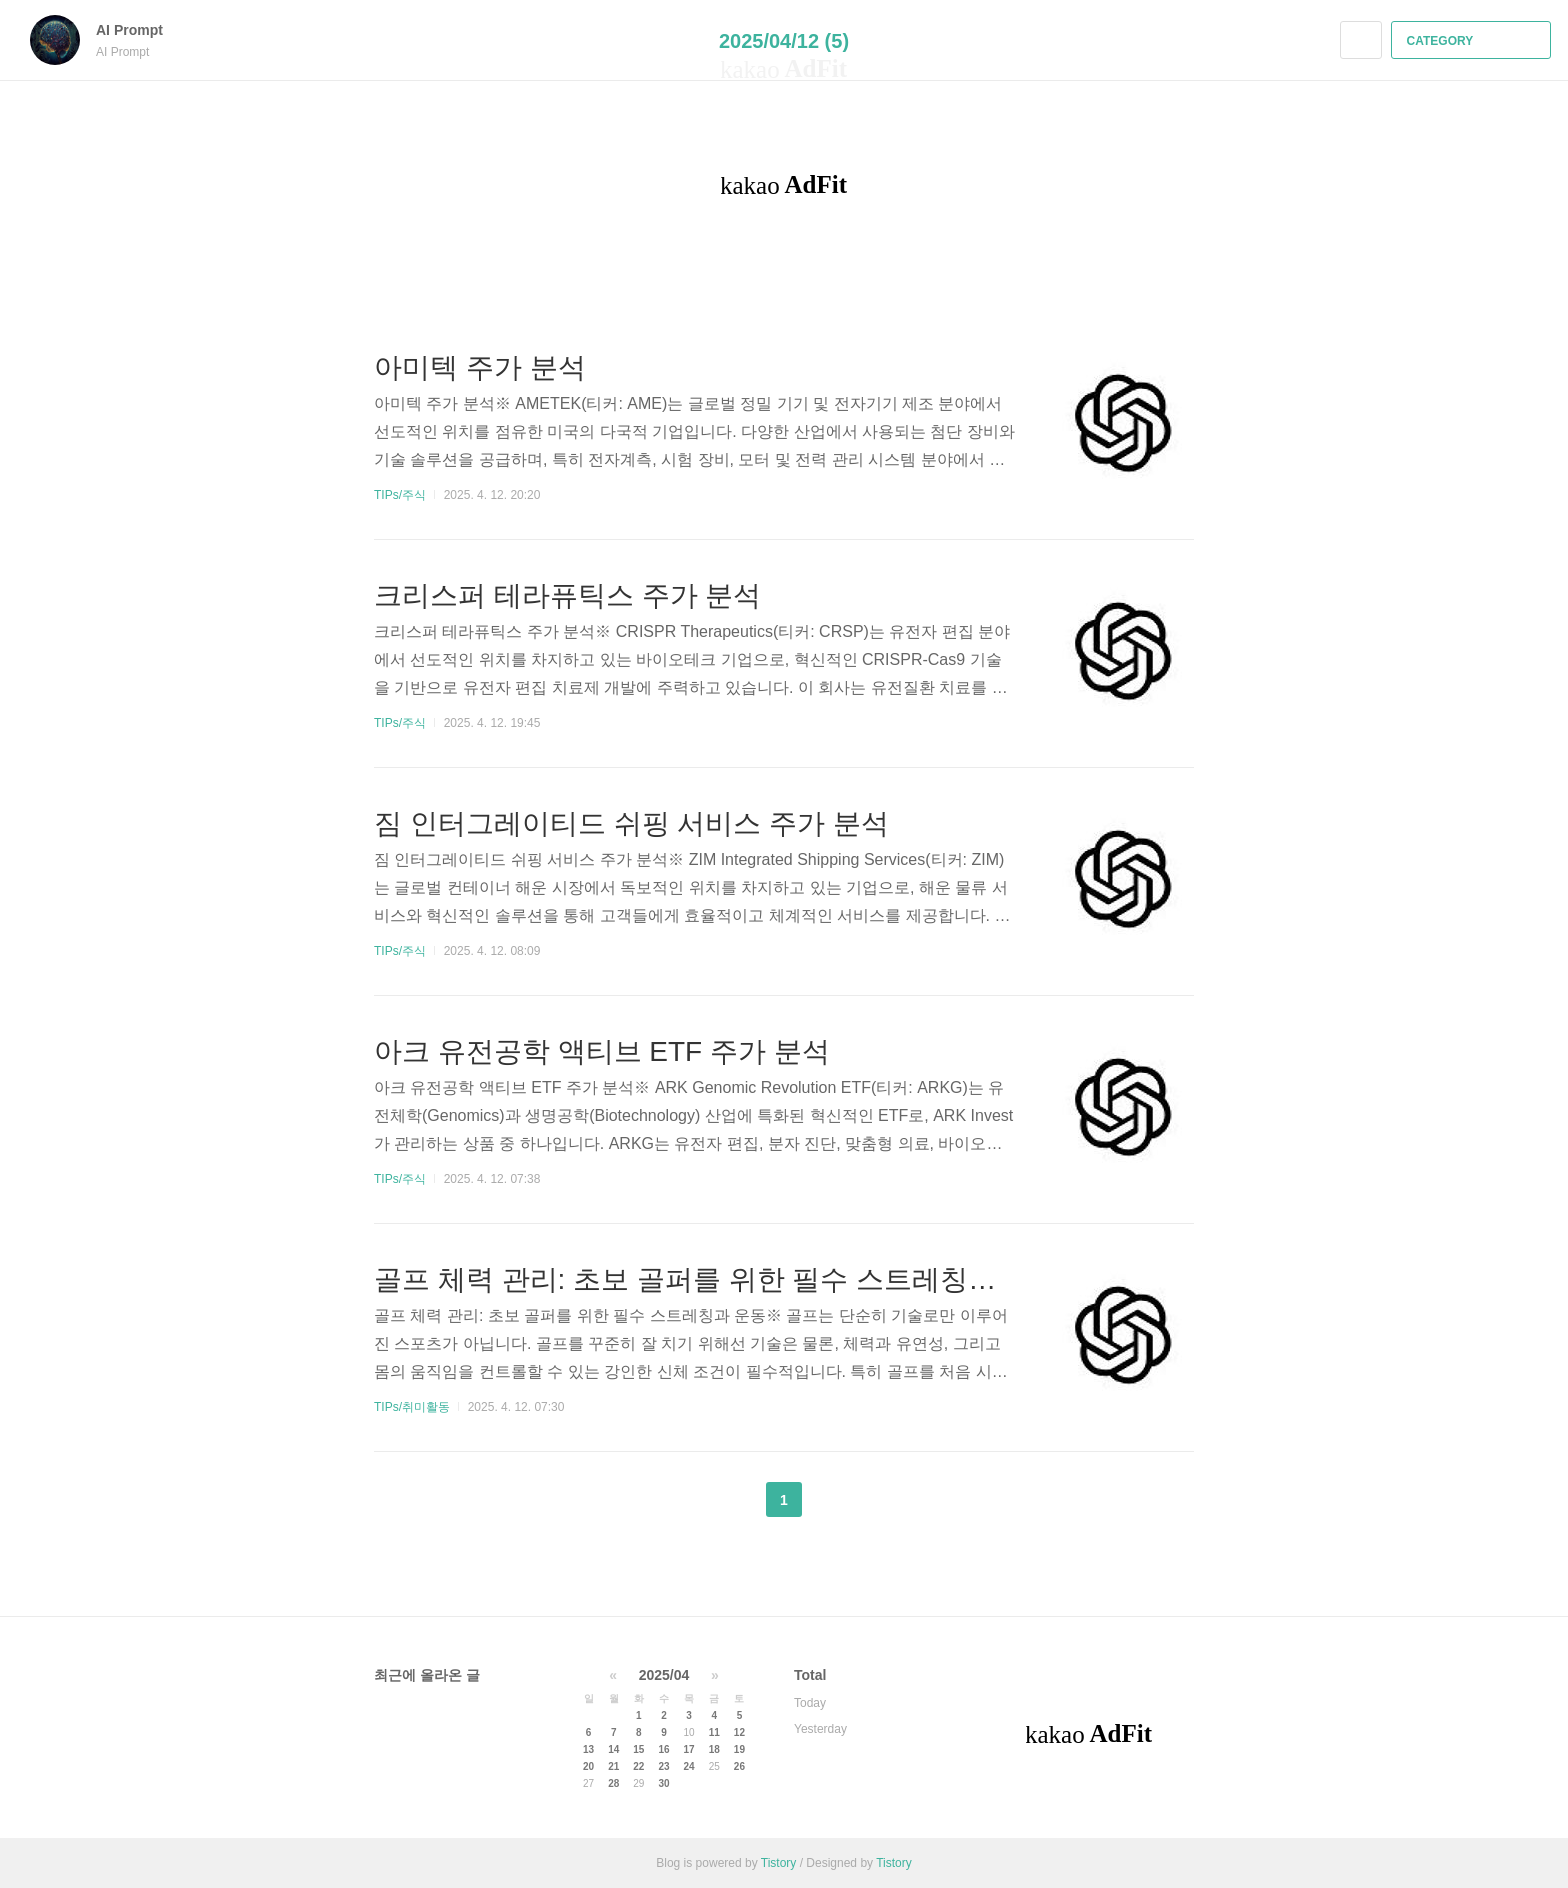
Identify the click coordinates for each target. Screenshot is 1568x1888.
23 (663, 1766)
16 (663, 1749)
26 (739, 1766)
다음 (834, 1500)
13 (588, 1749)
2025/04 (664, 1675)
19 (739, 1749)
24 (689, 1766)
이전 (734, 1500)
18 (714, 1749)
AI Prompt (139, 30)
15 (638, 1749)
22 (638, 1766)
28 (613, 1783)
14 (613, 1749)
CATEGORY (1473, 41)
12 (739, 1732)
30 (663, 1783)
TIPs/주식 (400, 495)
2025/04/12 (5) (784, 41)
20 (588, 1766)
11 (714, 1732)
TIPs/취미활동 (412, 1407)
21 (613, 1766)
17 (689, 1749)
